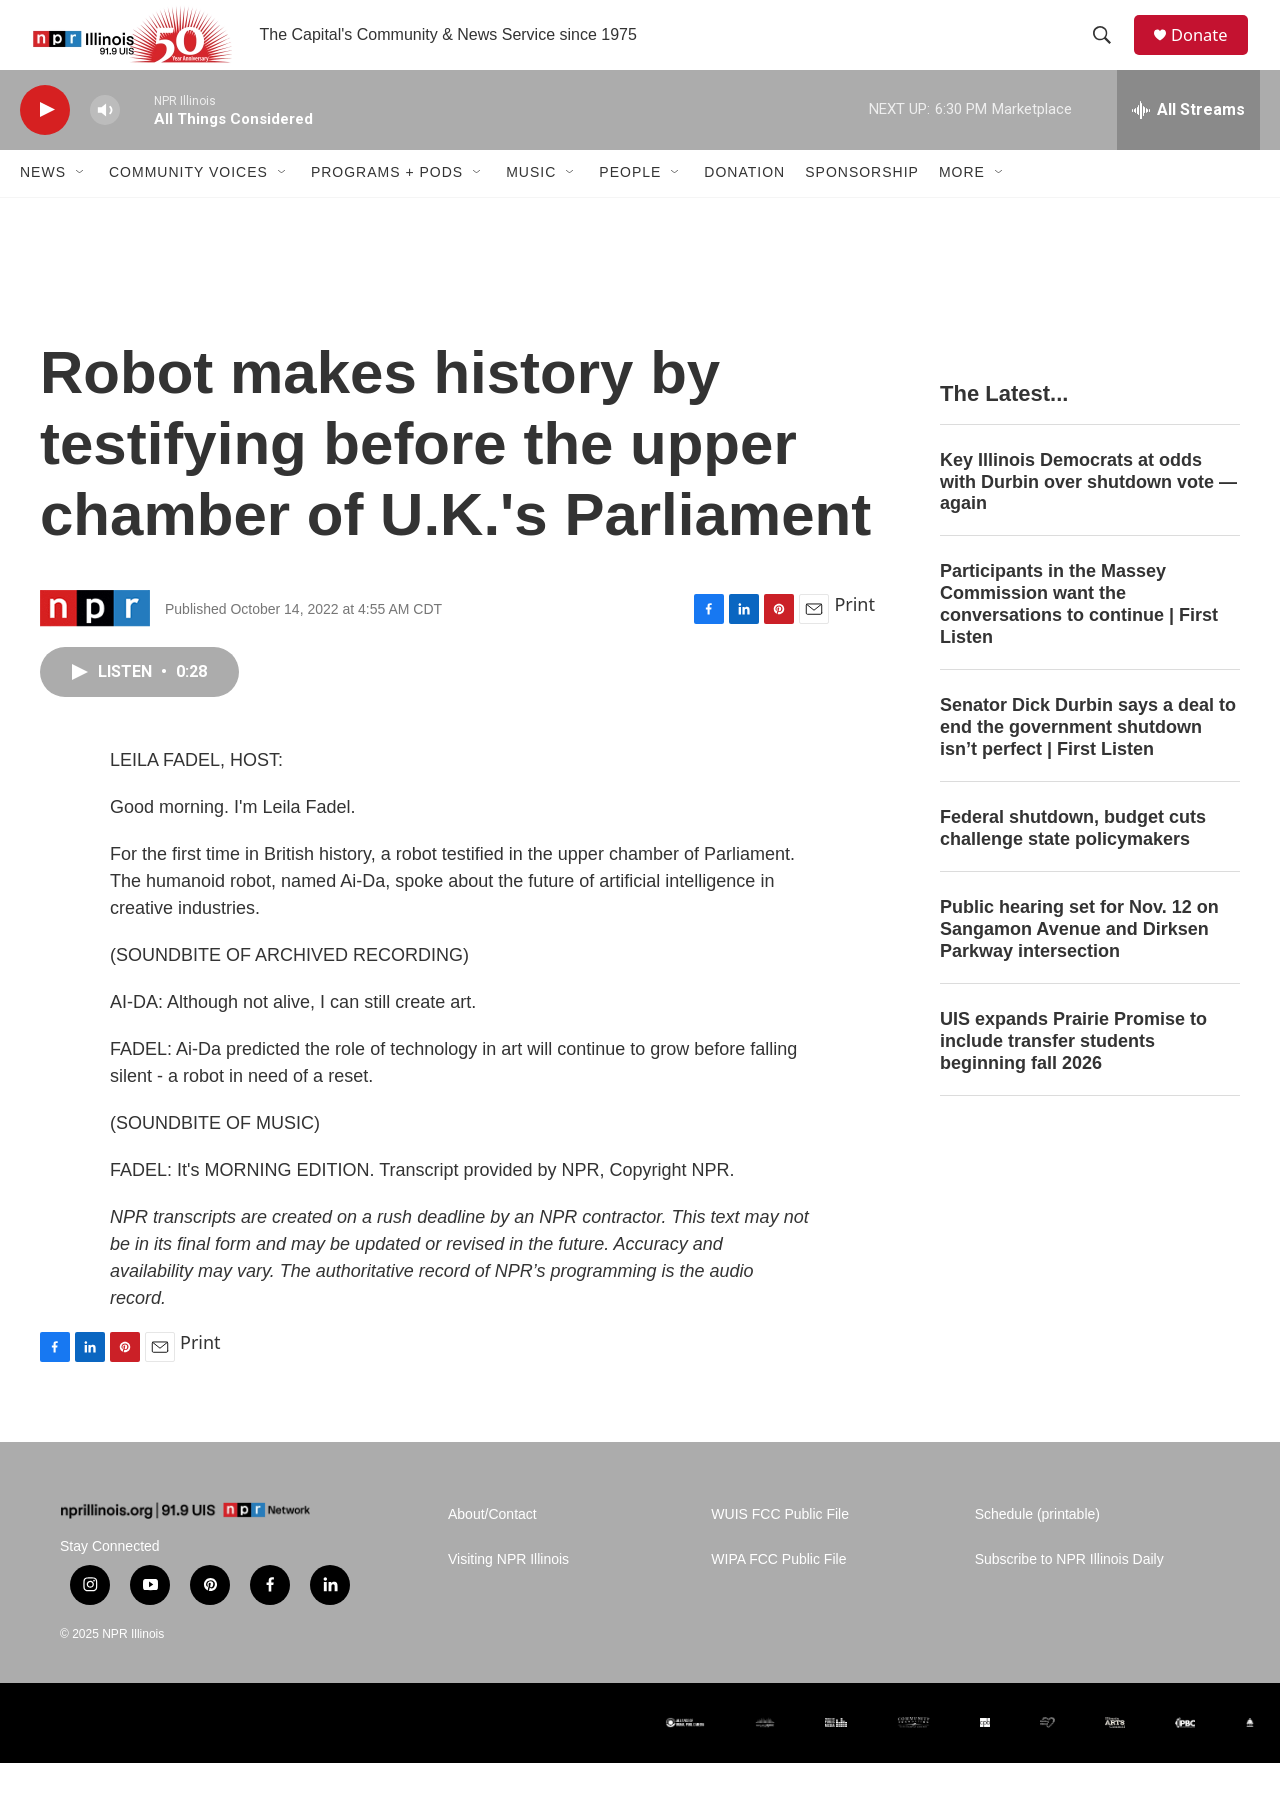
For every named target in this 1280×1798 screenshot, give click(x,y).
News (43, 208)
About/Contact (492, 1549)
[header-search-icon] (1109, 53)
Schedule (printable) (1037, 1549)
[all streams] (1188, 145)
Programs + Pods (387, 208)
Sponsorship (862, 208)
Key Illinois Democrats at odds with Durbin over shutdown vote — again (1088, 517)
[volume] (105, 145)
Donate (1209, 52)
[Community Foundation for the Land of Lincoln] (913, 1757)
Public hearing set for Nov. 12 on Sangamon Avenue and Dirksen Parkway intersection (1079, 964)
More (962, 208)
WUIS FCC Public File (780, 1549)
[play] (45, 145)
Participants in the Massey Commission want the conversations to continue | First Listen (1079, 640)
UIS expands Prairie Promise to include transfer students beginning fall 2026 (1073, 1076)
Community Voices (188, 208)
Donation (744, 208)
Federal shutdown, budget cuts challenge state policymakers (1073, 863)
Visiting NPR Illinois (508, 1594)
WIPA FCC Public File (778, 1594)
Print (854, 639)
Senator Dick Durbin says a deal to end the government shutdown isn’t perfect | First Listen (1088, 762)
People (630, 208)
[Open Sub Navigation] (81, 208)
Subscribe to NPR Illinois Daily (1069, 1594)
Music (531, 208)
